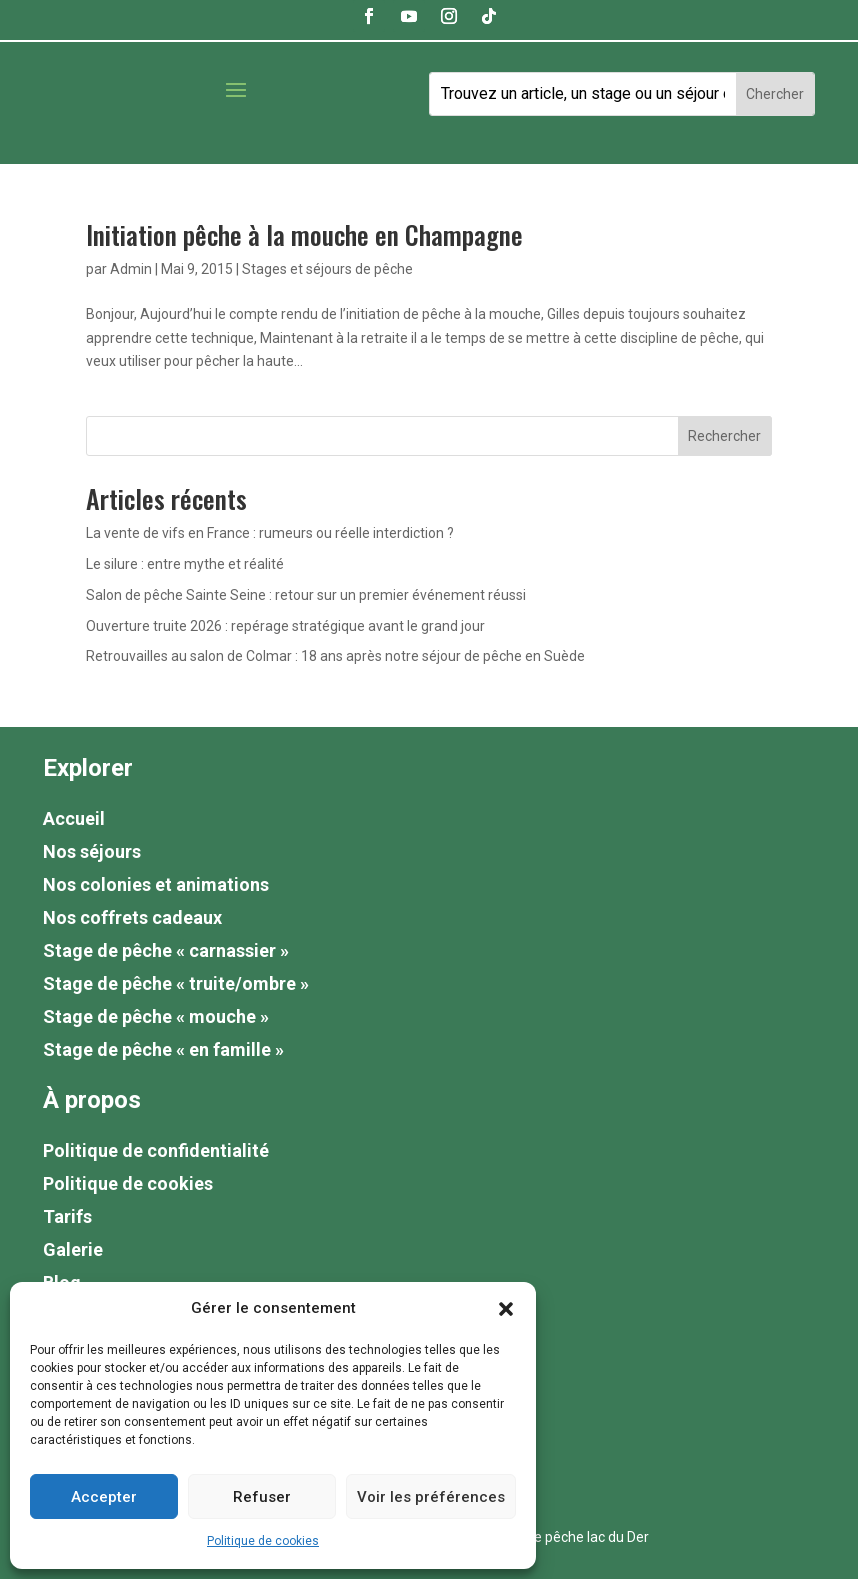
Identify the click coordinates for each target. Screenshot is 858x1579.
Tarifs (67, 1216)
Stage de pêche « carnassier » (166, 950)
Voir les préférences (431, 1497)
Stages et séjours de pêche (327, 269)
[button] (506, 1309)
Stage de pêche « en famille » (163, 1049)
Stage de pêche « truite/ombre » (176, 983)
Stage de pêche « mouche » (156, 1016)
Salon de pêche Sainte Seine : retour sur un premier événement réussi (306, 595)
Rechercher (724, 436)
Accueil (74, 818)
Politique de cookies (263, 1541)
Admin (131, 269)
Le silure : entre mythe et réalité (185, 564)
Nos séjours (92, 851)
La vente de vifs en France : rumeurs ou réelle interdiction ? (270, 533)
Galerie (73, 1249)
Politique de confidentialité (156, 1150)
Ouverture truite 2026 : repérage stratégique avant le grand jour (285, 626)
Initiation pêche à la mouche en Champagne (304, 234)
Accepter (104, 1497)
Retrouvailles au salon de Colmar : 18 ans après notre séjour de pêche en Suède (335, 656)
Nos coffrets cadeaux (132, 917)
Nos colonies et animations (156, 884)
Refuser (262, 1497)
